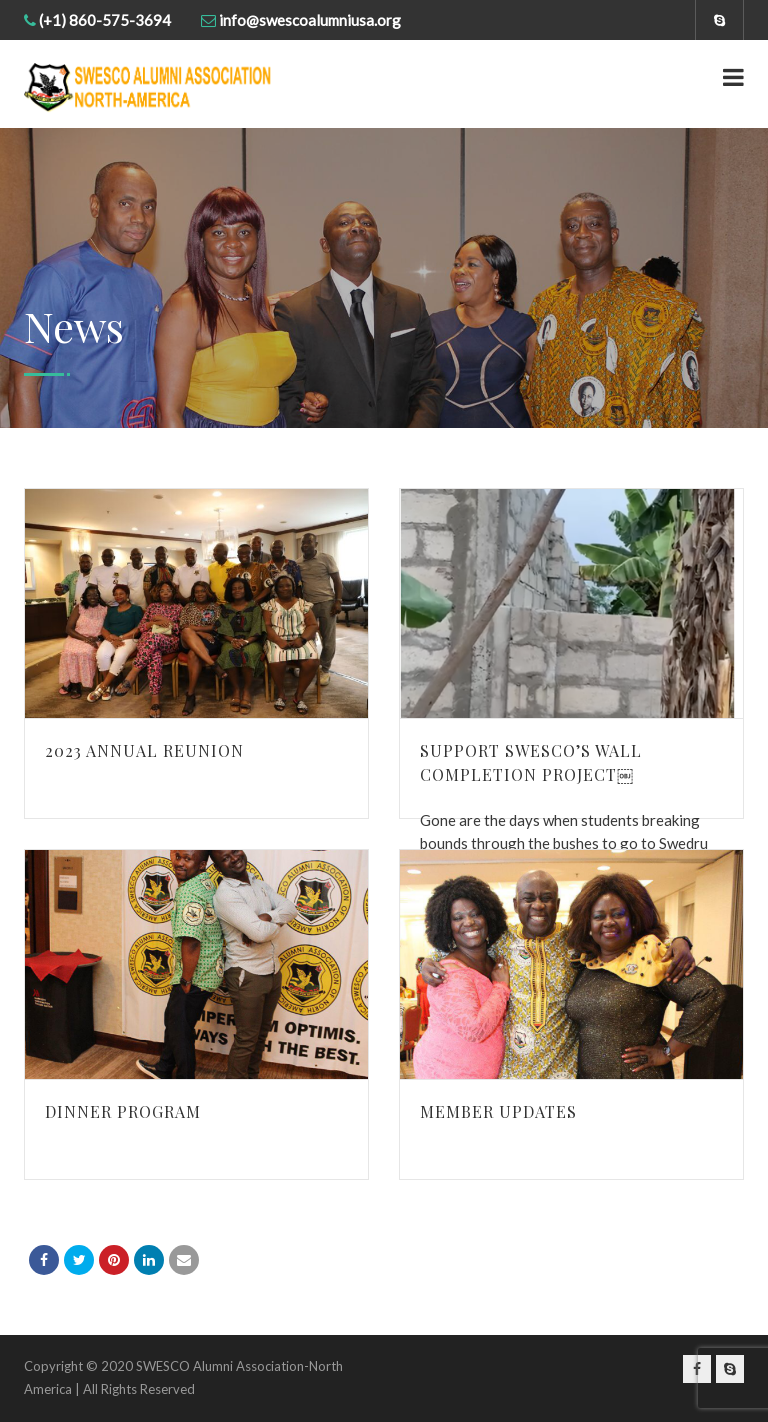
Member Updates (498, 1110)
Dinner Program (123, 1110)
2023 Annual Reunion (144, 750)
